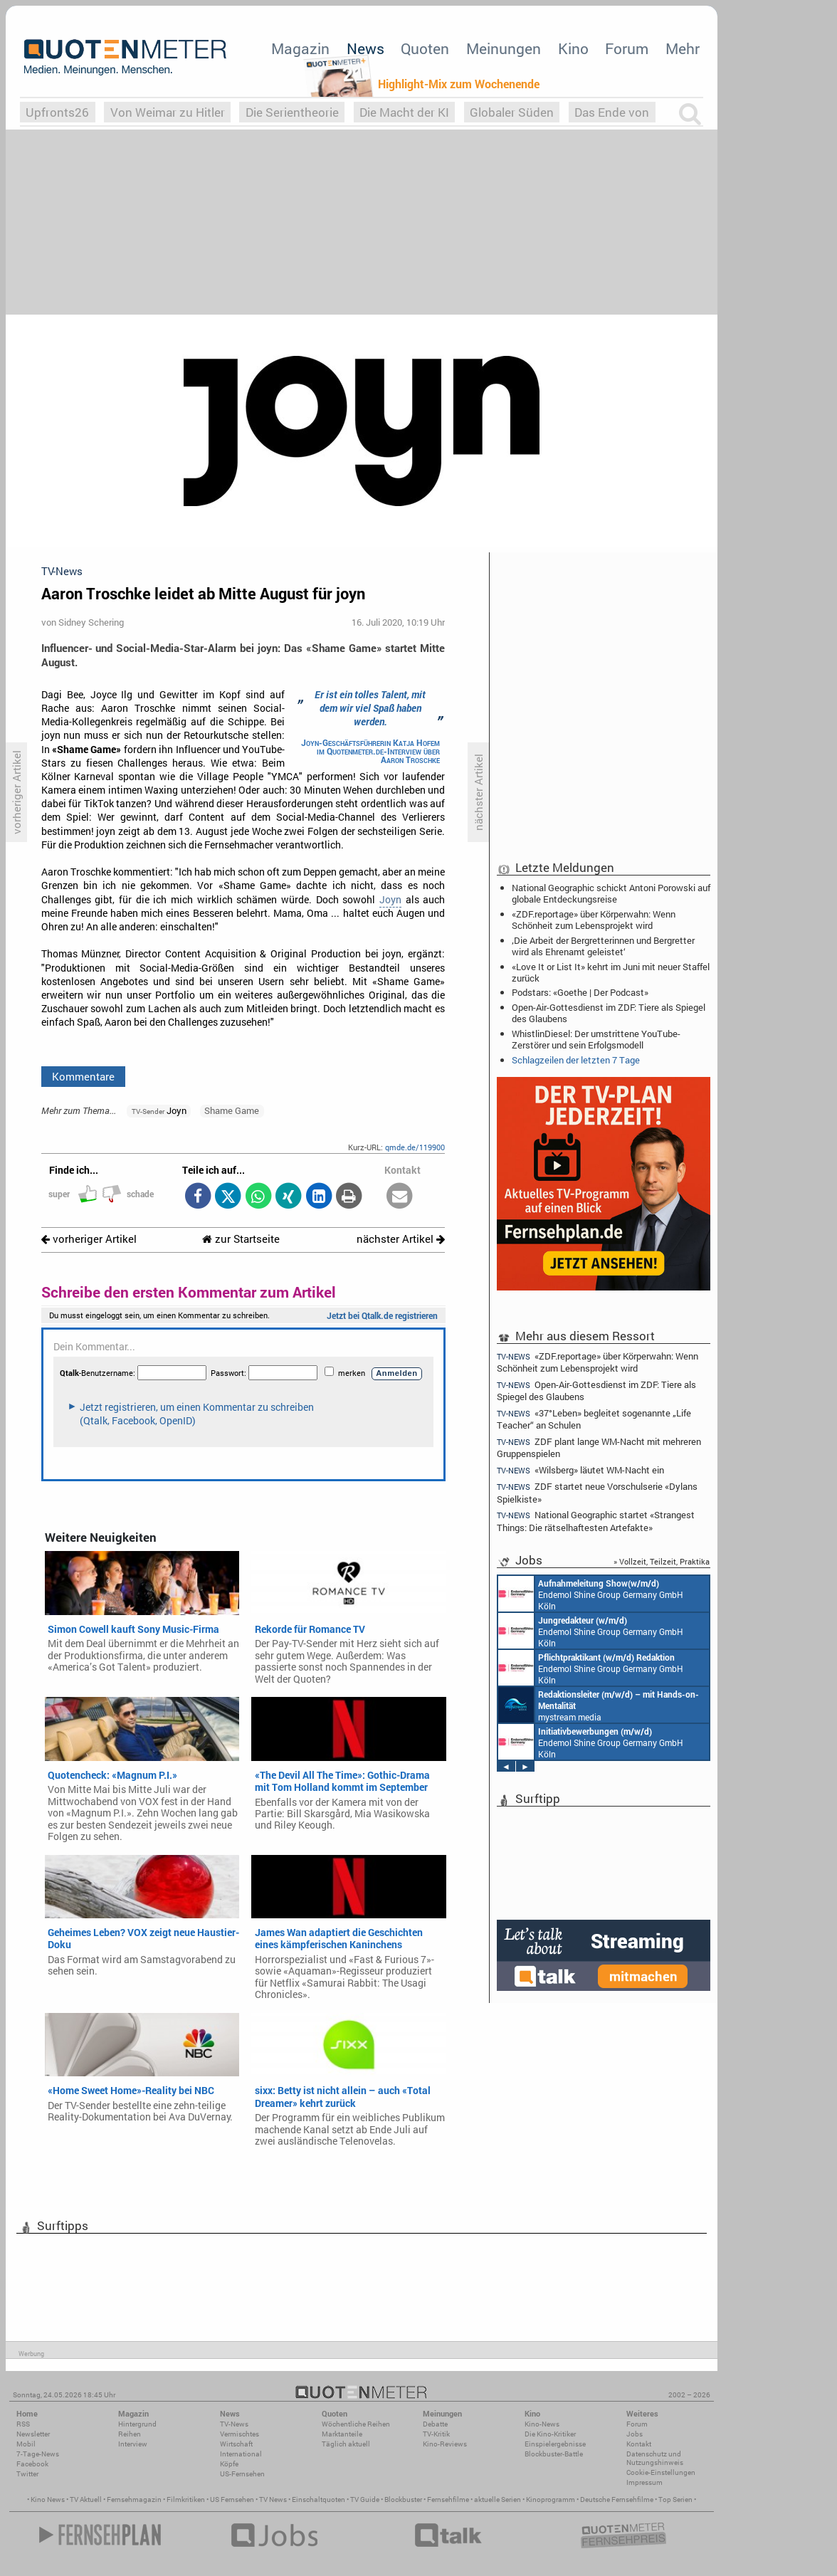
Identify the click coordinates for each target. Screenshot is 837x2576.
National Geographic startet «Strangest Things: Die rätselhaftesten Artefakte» (596, 1521)
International (241, 2454)
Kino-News (542, 2424)
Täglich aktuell (346, 2444)
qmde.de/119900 (415, 1147)
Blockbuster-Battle (554, 2454)
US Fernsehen (232, 2499)
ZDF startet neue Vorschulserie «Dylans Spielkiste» (597, 1492)
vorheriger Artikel (89, 1239)
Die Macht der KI (404, 112)
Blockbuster (403, 2499)
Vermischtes (239, 2434)
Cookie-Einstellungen (660, 2472)
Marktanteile (342, 2434)
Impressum (644, 2482)
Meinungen (503, 48)
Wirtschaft (236, 2444)
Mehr (682, 48)
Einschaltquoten (318, 2499)
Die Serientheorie (292, 112)
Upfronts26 (57, 112)
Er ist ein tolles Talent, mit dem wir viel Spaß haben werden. (370, 708)
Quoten (425, 48)
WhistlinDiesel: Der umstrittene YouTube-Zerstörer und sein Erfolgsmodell (596, 1039)
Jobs (634, 2434)
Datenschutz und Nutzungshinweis (654, 2458)
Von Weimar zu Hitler (167, 112)
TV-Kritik (436, 2434)
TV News (273, 2499)
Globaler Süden (512, 112)
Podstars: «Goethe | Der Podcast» (580, 992)
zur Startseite (241, 1239)
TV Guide (364, 2499)
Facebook (32, 2464)
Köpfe (229, 2464)
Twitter (27, 2473)
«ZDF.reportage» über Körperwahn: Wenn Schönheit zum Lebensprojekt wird (593, 920)
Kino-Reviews (445, 2444)
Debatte (435, 2424)
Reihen (129, 2434)
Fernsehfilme (448, 2499)
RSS (23, 2424)
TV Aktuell (86, 2499)
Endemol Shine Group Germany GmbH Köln (590, 1594)
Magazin (300, 48)
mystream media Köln (598, 1705)
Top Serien (675, 2499)
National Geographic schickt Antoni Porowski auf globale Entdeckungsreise (611, 893)
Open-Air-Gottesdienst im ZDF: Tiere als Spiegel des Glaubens (608, 1013)
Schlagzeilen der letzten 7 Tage (576, 1059)
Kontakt (638, 2444)
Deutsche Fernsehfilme (616, 2499)
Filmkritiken (186, 2499)
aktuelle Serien (497, 2499)
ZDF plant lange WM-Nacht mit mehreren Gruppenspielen (599, 1447)
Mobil (26, 2444)
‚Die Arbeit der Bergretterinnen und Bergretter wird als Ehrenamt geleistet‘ (603, 946)
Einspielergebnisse (555, 2444)
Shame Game (231, 1110)
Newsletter (33, 2434)
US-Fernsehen (242, 2473)
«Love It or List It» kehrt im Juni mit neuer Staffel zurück (611, 972)
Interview (132, 2444)
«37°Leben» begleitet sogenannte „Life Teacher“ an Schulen (594, 1419)
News (365, 48)
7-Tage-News (37, 2454)
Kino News (48, 2499)
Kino (573, 48)
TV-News (234, 2424)
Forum (626, 48)
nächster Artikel (401, 1239)
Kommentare (83, 1076)
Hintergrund (137, 2424)
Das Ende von (611, 112)
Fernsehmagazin (134, 2499)
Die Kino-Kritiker (550, 2434)
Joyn (390, 899)
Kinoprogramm (550, 2499)
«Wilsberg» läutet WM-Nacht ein (580, 1470)
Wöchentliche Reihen (356, 2424)
